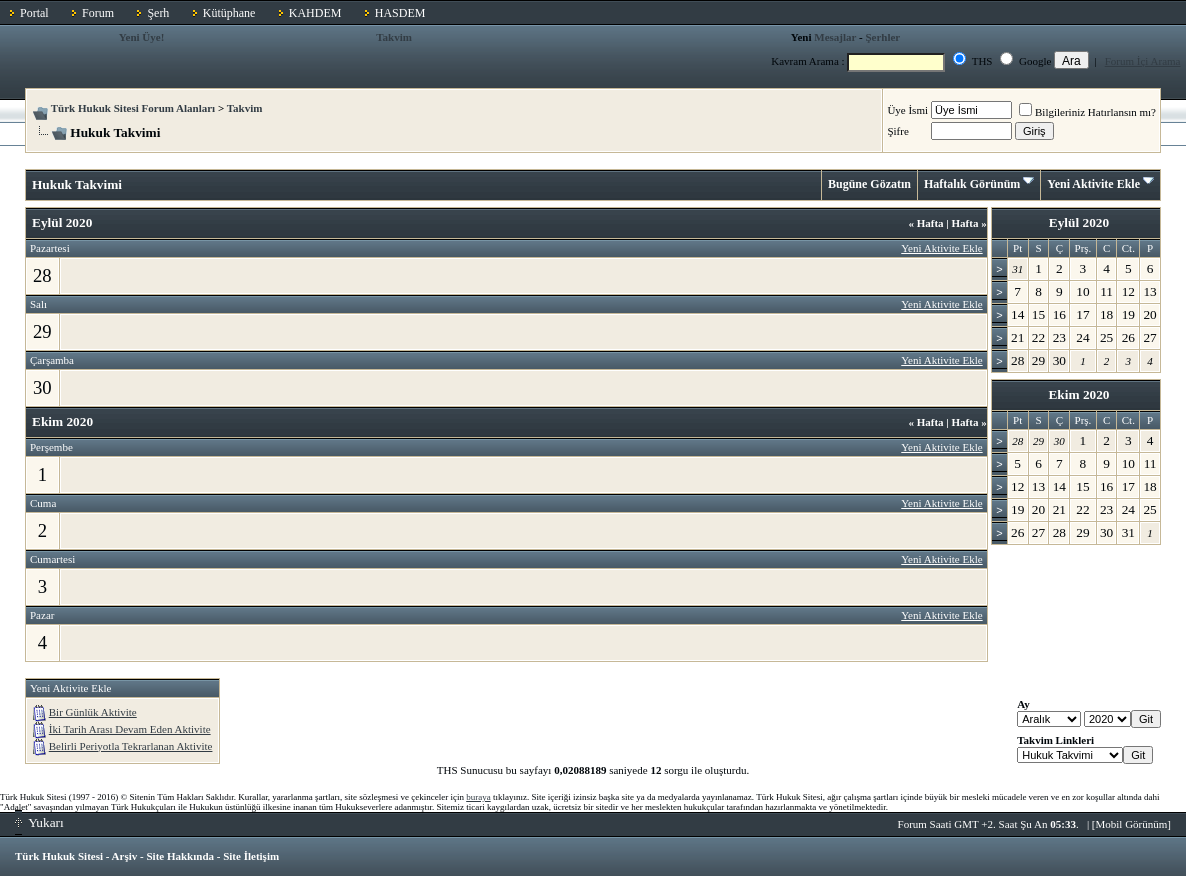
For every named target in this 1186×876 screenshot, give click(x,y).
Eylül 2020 (1079, 222)
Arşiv (125, 856)
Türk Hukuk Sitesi (59, 856)
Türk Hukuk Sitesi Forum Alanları (133, 108)
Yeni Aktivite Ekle (1093, 184)
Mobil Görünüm (1132, 824)
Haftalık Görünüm (972, 184)
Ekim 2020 (1078, 394)
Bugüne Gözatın (869, 184)
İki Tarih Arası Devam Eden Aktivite (130, 729)
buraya (478, 797)
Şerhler (882, 37)
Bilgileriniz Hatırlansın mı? (1087, 112)
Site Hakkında (180, 856)
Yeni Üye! (142, 37)
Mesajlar (835, 37)
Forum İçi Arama (1143, 61)
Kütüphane (229, 13)
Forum (98, 13)
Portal (34, 13)
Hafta (925, 223)
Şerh (158, 13)
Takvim (394, 37)
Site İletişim (251, 856)
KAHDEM (315, 13)
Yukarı (39, 822)
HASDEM (400, 13)
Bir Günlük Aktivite (93, 712)
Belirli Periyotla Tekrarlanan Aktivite (131, 746)
